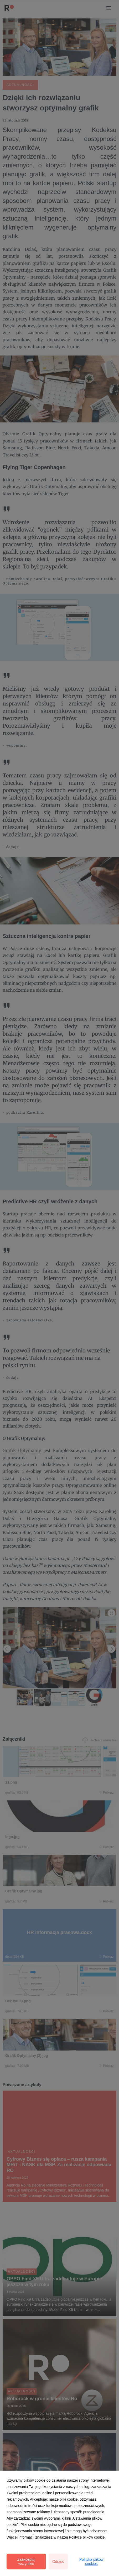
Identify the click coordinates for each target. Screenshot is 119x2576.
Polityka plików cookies (91, 2561)
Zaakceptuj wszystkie (26, 2561)
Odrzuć (58, 2561)
